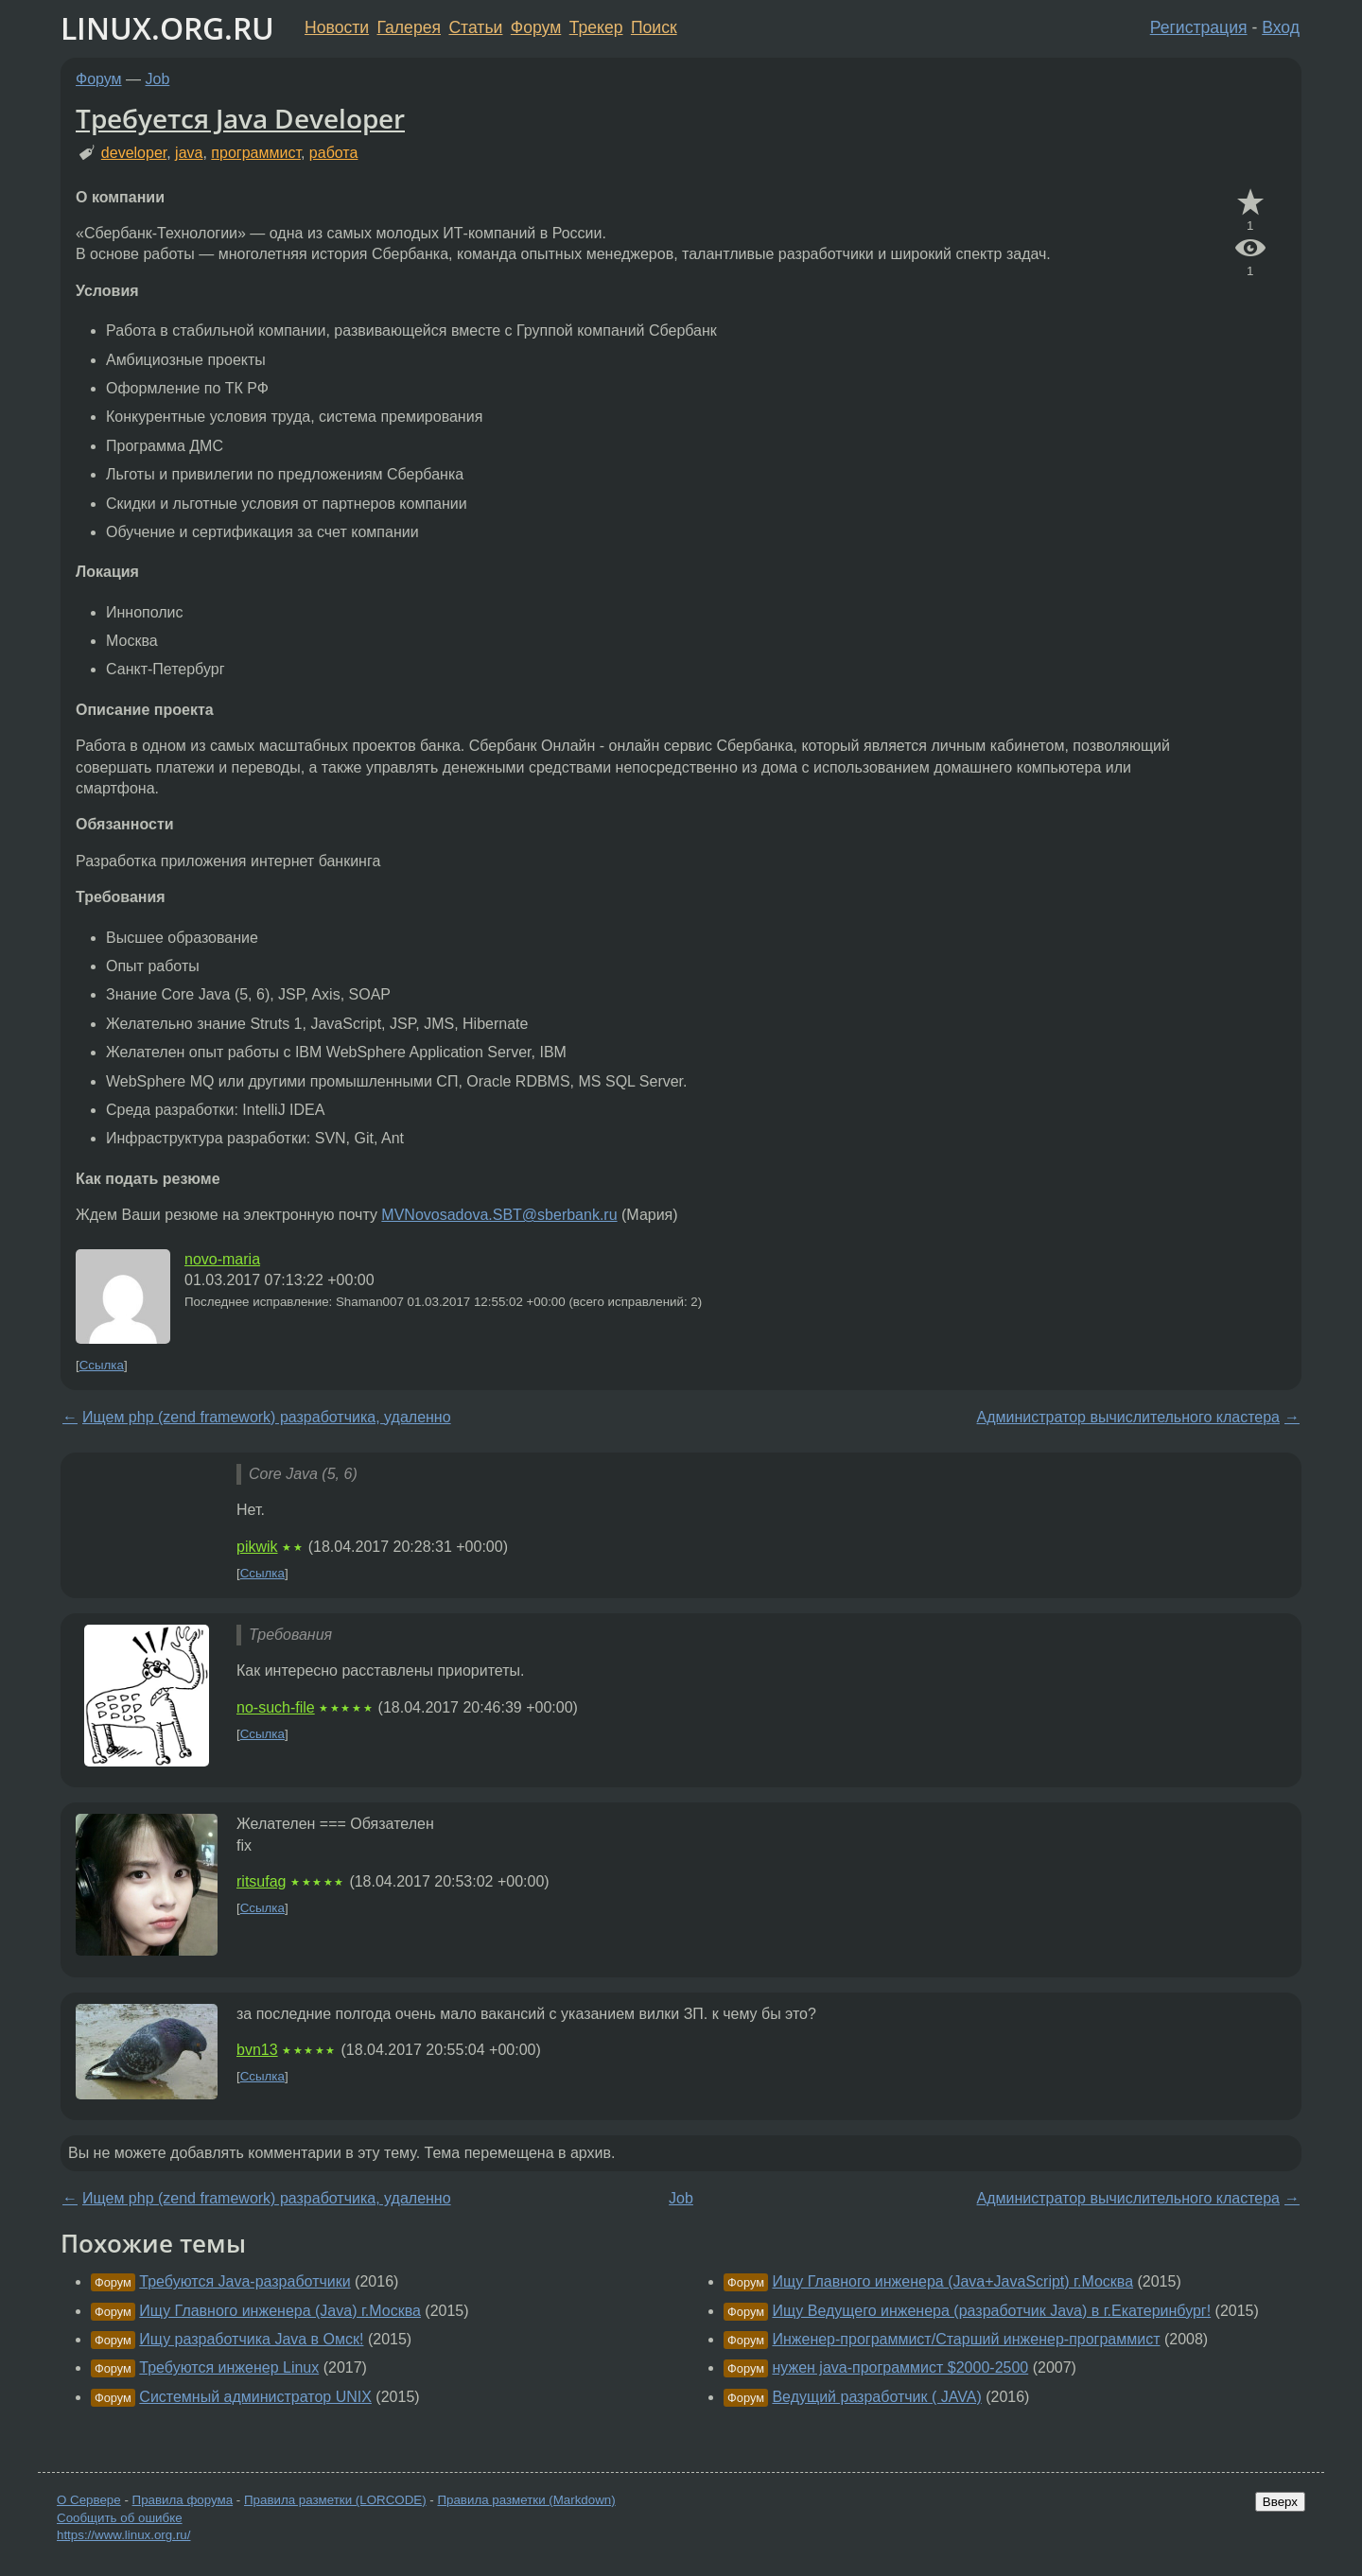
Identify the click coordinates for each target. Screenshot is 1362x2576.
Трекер (596, 27)
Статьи (475, 27)
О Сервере (89, 2500)
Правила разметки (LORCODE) (335, 2500)
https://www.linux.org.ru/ (123, 2535)
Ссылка (101, 1365)
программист (256, 153)
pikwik (257, 1547)
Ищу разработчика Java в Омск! (251, 2339)
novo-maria (222, 1259)
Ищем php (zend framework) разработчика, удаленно (266, 1417)
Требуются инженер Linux (229, 2367)
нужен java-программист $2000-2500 (900, 2367)
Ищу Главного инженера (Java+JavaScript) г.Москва (952, 2281)
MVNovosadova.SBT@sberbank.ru (499, 1215)
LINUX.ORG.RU (167, 28)
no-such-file (275, 1707)
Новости (337, 27)
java (188, 153)
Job (158, 79)
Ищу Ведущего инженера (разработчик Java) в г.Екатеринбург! (991, 2311)
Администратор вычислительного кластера (1128, 1417)
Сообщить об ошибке (120, 2518)
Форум (536, 27)
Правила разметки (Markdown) (526, 2500)
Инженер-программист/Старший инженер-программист (966, 2339)
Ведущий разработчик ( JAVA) (876, 2397)
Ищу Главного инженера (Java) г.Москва (280, 2311)
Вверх (1280, 2502)
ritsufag (261, 1881)
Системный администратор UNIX (255, 2397)
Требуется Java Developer (240, 118)
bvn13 (257, 2050)
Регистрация (1199, 27)
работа (333, 153)
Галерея (409, 27)
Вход (1281, 27)
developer (133, 153)
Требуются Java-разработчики (244, 2281)
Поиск (654, 27)
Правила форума (183, 2500)
